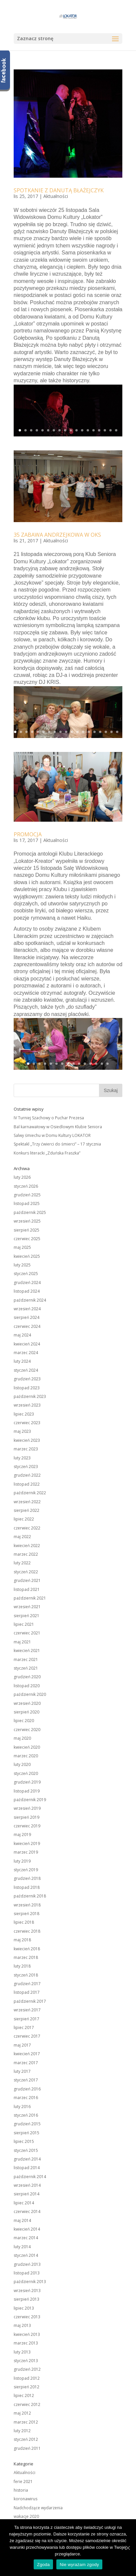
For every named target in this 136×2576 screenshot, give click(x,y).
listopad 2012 (27, 2378)
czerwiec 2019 (27, 1826)
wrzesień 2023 (27, 1405)
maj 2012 (22, 2413)
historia (21, 2490)
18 (116, 430)
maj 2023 (22, 1431)
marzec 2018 (26, 1957)
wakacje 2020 (26, 2516)
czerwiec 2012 (27, 2404)
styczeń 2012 (26, 2439)
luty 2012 (22, 2431)
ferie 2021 (23, 2481)
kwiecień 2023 (27, 1440)
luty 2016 (22, 2106)
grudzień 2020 (27, 1677)
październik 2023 (30, 1396)
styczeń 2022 (26, 1572)
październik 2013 (30, 2281)
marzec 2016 (26, 2097)
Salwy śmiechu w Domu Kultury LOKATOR (52, 1135)
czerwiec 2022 (27, 1528)
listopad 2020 (27, 1686)
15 (99, 430)
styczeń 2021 (26, 1668)
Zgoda (43, 2564)
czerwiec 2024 (27, 1326)
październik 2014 (30, 2176)
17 (110, 430)
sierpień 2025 (26, 1230)
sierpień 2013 (26, 2299)
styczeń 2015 (26, 2150)
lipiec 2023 (24, 1414)
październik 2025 (30, 1212)
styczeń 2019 (26, 1870)
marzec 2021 (26, 1659)
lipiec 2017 (24, 2027)
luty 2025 (22, 1265)
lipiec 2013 (24, 2308)
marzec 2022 (26, 1554)
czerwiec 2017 (27, 2036)
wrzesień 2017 (27, 2010)
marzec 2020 (26, 1756)
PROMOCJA (28, 834)
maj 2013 (22, 2325)
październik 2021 (30, 1598)
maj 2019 (22, 1834)
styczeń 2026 (26, 1186)
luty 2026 (22, 1177)
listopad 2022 (27, 1484)
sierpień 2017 (26, 2019)
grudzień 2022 (27, 1475)
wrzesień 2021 (27, 1607)
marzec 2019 (26, 1852)
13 (88, 430)
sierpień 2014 (26, 2194)
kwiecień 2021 (27, 1650)
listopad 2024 (27, 1291)
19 (117, 732)
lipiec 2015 (24, 2141)
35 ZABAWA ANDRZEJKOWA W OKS (57, 534)
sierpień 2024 (26, 1317)
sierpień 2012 (26, 2387)
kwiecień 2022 (27, 1545)
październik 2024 (30, 1300)
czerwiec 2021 (27, 1633)
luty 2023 (22, 1458)
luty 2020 (22, 1764)
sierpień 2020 (26, 1712)
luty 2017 (22, 2071)
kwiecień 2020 (27, 1747)
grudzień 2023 (27, 1379)
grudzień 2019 (27, 1782)
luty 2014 (22, 2247)
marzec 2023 (26, 1449)
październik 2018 (30, 1896)
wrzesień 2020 (27, 1703)
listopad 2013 (27, 2273)
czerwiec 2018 (27, 1931)
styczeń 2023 (26, 1466)
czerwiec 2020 (27, 1729)
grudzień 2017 (27, 1983)
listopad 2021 (27, 1589)
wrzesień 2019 (27, 1808)
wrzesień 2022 (27, 1502)
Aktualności (55, 196)
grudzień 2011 (27, 2448)
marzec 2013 (26, 2343)
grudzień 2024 (27, 1282)
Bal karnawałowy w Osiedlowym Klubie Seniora (58, 1127)
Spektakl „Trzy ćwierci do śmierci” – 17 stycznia (57, 1144)
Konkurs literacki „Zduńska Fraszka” (47, 1153)
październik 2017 (30, 2001)
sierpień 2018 (26, 1913)
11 (76, 430)
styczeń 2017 (26, 2080)
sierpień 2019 (26, 1817)
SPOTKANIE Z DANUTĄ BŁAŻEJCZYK (59, 190)
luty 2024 (22, 1361)
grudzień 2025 (27, 1195)
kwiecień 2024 (27, 1344)
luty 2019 (22, 1861)
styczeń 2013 (26, 2360)
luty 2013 (22, 2352)
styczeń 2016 (26, 2115)
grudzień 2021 (27, 1580)
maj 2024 (22, 1335)
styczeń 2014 (26, 2255)
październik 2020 (30, 1694)
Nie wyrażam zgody (79, 2564)
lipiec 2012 (24, 2395)
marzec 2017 (26, 2063)
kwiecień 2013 (27, 2334)
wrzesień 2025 (27, 1221)
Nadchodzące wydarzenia (38, 2508)
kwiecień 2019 (27, 1843)
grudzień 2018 (27, 1878)
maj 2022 (22, 1536)
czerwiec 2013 (27, 2317)
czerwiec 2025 (27, 1239)
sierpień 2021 (26, 1615)
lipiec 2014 (24, 2203)
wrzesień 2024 (27, 1309)
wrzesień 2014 (27, 2185)
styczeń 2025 (26, 1273)
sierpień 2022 (26, 1510)
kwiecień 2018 (27, 1949)
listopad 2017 (27, 1992)
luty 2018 (22, 1966)
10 (71, 430)
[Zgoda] (127, 2547)
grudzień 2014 (27, 2159)
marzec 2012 (26, 2422)
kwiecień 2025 (27, 1256)
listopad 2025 (27, 1203)
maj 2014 (22, 2220)
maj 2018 (22, 1940)
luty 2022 (22, 1563)
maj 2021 (22, 1642)
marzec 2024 (26, 1352)
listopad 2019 (27, 1791)
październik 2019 (30, 1799)
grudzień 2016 (27, 2089)
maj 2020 (22, 1738)
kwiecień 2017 (27, 2054)
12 (82, 430)
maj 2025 (22, 1247)
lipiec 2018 (24, 1922)
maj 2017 (22, 2045)
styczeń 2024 (26, 1370)
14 (93, 430)
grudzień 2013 (27, 2264)
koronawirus (25, 2499)
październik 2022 (30, 1493)
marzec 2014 (26, 2238)
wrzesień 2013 (27, 2290)
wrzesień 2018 (27, 1905)
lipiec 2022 (24, 1519)
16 (105, 430)
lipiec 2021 (24, 1624)
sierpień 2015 (26, 2133)
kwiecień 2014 (27, 2229)
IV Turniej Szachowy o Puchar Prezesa (49, 1118)
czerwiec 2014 (27, 2211)
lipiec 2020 (24, 1720)
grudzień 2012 (27, 2369)
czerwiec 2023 (27, 1423)
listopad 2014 (27, 2167)
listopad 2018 (27, 1887)
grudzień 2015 (27, 2124)
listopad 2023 (27, 1388)
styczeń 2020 (26, 1773)
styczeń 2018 (26, 1975)
